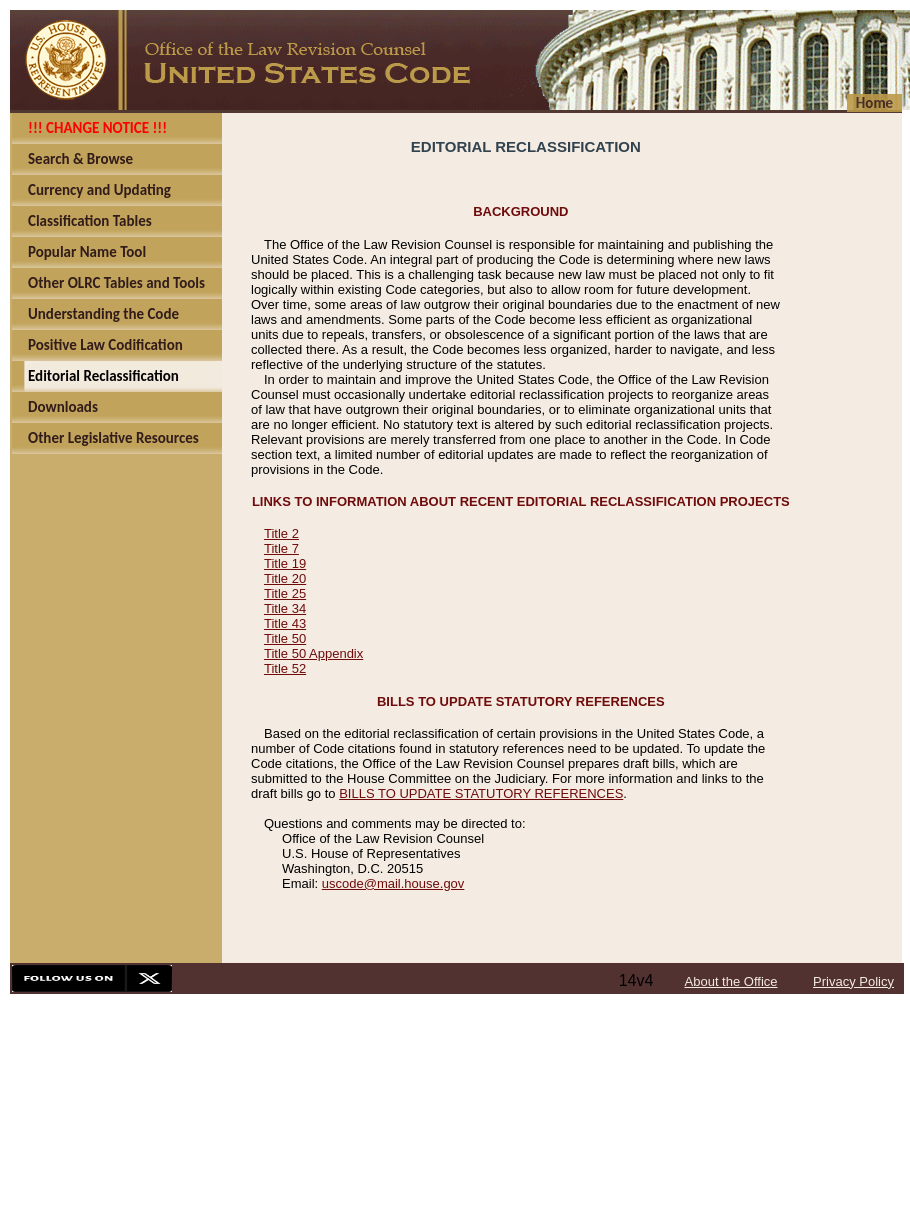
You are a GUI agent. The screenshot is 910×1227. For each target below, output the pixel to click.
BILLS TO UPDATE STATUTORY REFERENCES (481, 793)
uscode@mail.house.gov (393, 883)
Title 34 (285, 608)
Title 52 (285, 668)
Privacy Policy (853, 981)
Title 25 (285, 593)
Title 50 (285, 638)
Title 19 (285, 563)
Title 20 (285, 578)
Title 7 (281, 548)
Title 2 (281, 533)
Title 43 (285, 623)
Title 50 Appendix (313, 653)
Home (874, 103)
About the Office (731, 981)
